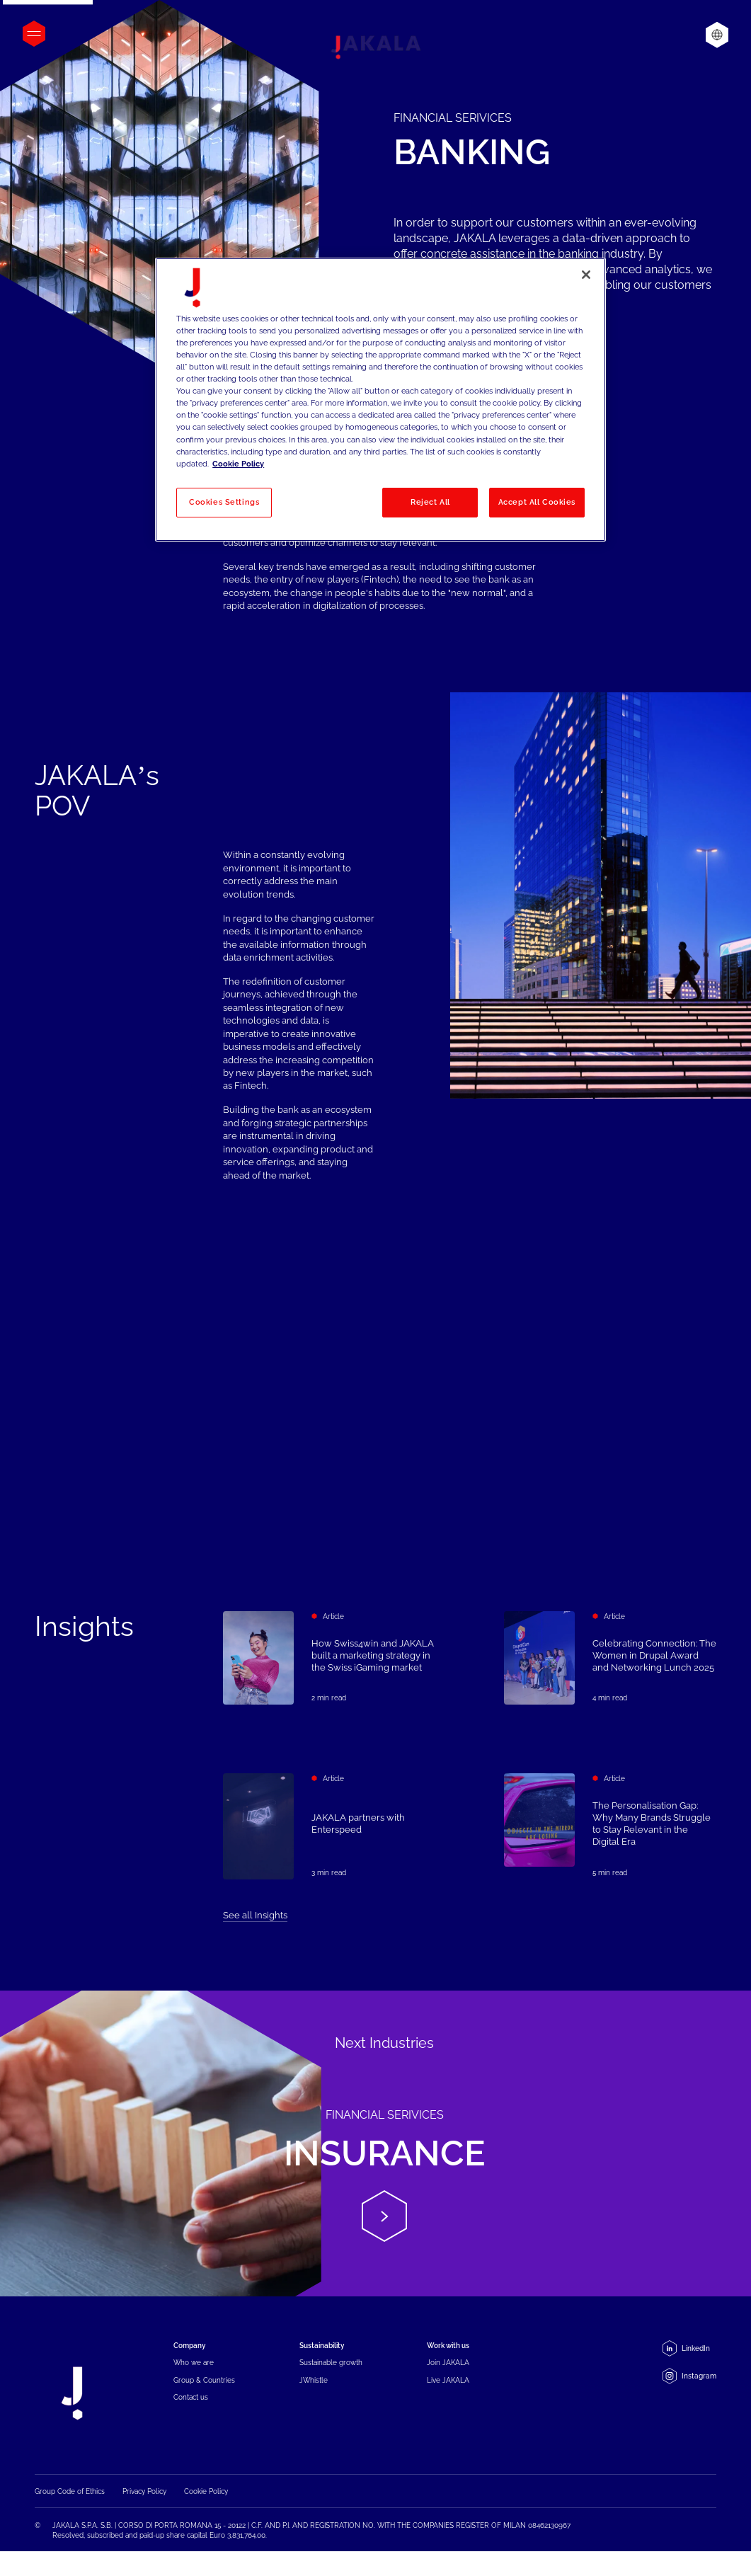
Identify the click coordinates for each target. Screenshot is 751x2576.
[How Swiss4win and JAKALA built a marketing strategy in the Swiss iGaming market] (329, 1658)
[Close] (586, 274)
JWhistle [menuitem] (313, 2380)
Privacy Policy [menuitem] (144, 2494)
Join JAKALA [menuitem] (448, 2362)
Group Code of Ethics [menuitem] (70, 2494)
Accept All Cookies (536, 502)
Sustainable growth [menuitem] (330, 2362)
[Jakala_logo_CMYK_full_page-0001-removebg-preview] (375, 47)
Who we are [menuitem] (193, 2362)
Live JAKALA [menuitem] (448, 2380)
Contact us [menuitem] (190, 2397)
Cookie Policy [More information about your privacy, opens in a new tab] (238, 464)
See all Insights (255, 1915)
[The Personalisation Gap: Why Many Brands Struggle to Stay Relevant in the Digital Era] (610, 1860)
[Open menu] (34, 34)
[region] (380, 400)
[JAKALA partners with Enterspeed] (329, 1835)
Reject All (430, 502)
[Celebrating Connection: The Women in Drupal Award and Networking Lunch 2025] (610, 1658)
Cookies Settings (224, 502)
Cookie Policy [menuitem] (206, 2494)
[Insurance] (375, 2143)
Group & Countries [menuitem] (204, 2380)
